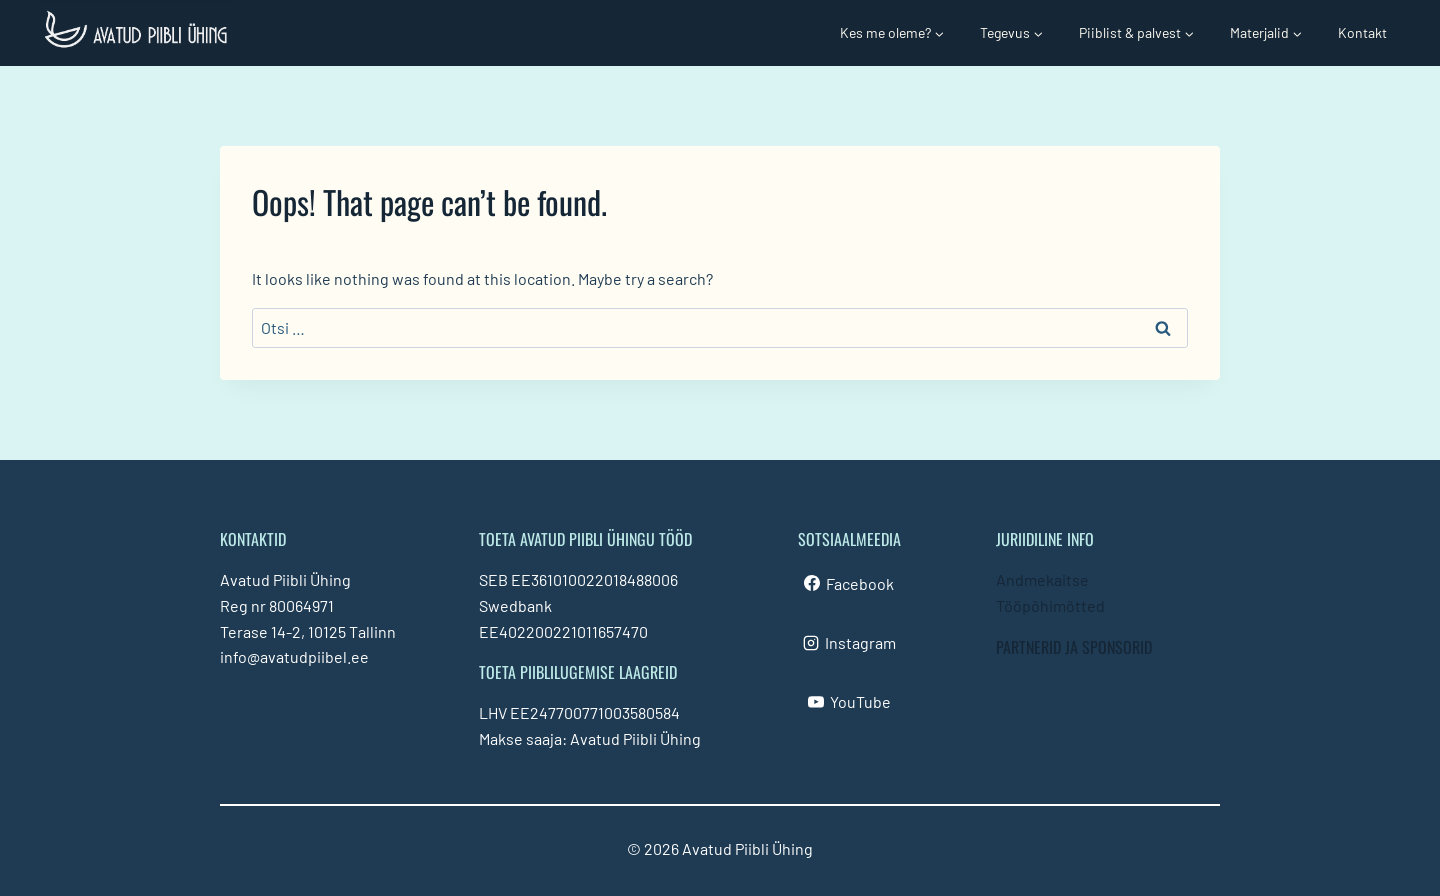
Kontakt (1362, 32)
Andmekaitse (1042, 579)
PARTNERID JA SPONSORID (1074, 647)
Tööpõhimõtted (1050, 605)
